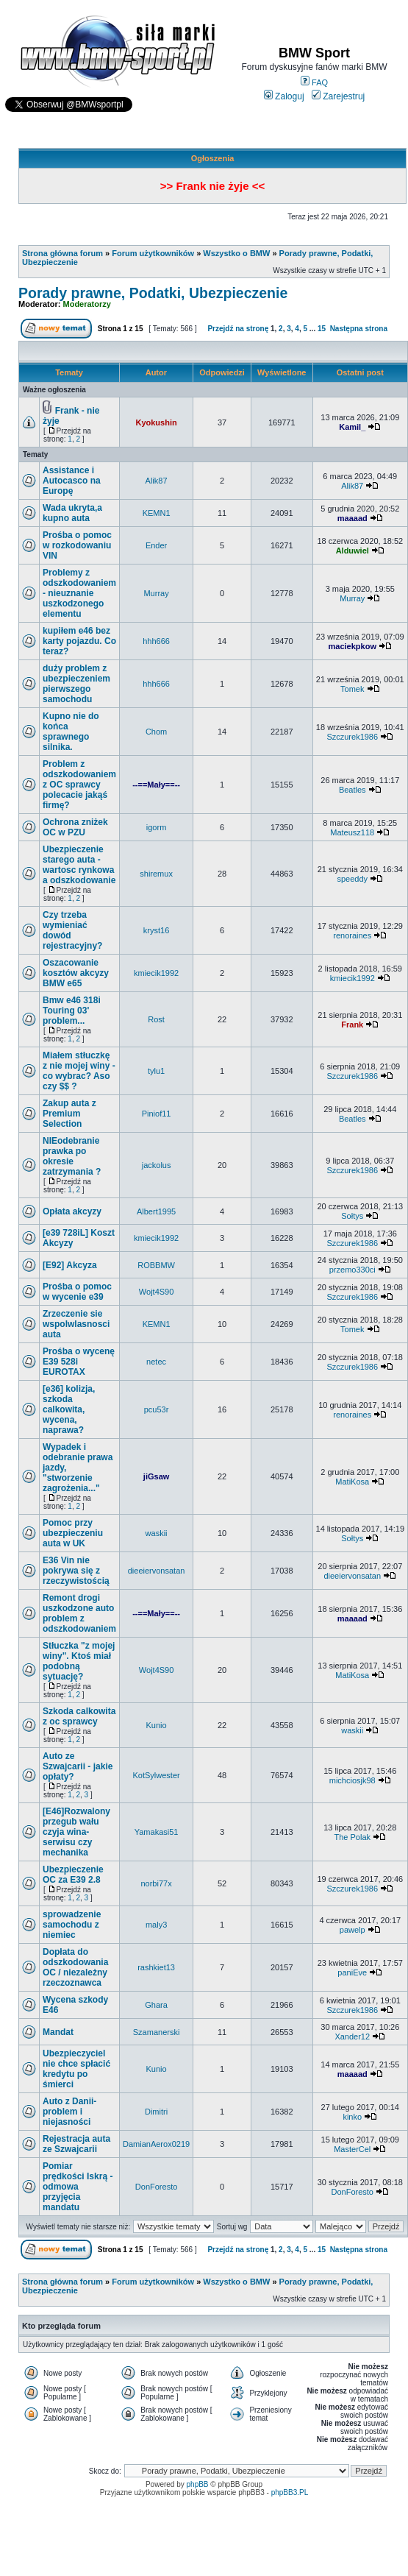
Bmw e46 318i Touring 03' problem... (72, 1010)
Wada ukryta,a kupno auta (72, 513)
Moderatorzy (87, 304)
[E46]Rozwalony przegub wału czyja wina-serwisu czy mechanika (76, 1832)
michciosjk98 (352, 1780)
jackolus (156, 1165)
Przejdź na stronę (237, 329)
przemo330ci (352, 1269)
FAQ (314, 82)
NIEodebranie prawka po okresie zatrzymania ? (72, 1156)
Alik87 (157, 480)
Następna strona (358, 329)
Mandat (58, 2032)
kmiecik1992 (156, 973)
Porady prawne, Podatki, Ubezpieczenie (152, 293)
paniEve (352, 1972)
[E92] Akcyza (70, 1265)
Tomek (352, 688)
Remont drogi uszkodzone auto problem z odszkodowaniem (79, 1613)
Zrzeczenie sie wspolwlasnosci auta (76, 1324)
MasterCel (352, 2149)
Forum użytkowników (153, 253)
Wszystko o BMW (236, 253)
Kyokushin (155, 422)
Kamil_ (352, 426)
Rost (156, 1019)
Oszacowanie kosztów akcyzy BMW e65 (76, 973)
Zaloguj (284, 96)
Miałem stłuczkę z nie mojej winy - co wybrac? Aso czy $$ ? (79, 1070)
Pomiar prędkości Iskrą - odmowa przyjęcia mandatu (77, 2186)
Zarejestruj (338, 96)
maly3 (156, 1924)
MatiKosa (352, 1481)
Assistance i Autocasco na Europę (72, 480)
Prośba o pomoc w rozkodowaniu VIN (77, 545)
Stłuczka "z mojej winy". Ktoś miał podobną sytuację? (79, 1661)
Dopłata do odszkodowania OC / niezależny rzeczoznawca (75, 1967)
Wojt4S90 (156, 1291)
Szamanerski (156, 2032)
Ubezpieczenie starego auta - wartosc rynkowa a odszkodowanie (79, 864)
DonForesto (156, 2186)
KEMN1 (157, 513)
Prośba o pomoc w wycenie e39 (77, 1291)
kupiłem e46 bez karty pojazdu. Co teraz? (79, 641)
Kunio (156, 1725)
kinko (352, 2116)
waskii (157, 1533)
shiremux (156, 873)
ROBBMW (156, 1265)
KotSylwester (155, 1775)
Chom (156, 731)
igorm (156, 827)
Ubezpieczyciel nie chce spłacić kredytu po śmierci (76, 2069)
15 (322, 329)
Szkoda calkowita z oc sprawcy (79, 1716)
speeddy (352, 878)
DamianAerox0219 (156, 2144)
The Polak (352, 1837)
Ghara (156, 2004)
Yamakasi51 (157, 1831)
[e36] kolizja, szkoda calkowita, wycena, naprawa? (69, 1409)
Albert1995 (156, 1211)
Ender (156, 545)
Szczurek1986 (352, 736)
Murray (155, 593)
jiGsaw (156, 1476)
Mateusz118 (352, 832)
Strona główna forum (62, 253)
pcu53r (156, 1409)
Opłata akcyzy (72, 1211)
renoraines (352, 935)
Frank (352, 1024)
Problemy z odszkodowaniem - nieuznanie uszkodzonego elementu (79, 593)
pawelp (352, 1929)
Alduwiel (352, 550)
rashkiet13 (156, 1967)
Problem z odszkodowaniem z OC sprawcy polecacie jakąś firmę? (79, 784)
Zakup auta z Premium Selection (69, 1113)
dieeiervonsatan (156, 1570)
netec (156, 1361)
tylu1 (156, 1070)
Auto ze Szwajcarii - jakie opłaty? (77, 1766)
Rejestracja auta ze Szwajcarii (76, 2144)
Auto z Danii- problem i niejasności (69, 2111)
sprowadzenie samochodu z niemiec (72, 1924)
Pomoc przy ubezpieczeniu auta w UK (73, 1533)
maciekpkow (352, 646)
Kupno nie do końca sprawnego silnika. (71, 731)
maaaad (352, 518)
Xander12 (352, 2036)
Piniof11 (156, 1113)
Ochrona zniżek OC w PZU (75, 827)
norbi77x (155, 1883)
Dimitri (156, 2111)
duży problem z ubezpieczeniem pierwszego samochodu (76, 683)
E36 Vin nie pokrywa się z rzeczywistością (76, 1570)
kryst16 (156, 930)
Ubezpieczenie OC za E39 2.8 (73, 1874)
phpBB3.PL (290, 2492)
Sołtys (352, 1215)
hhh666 (156, 641)
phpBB (198, 2484)
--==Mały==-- (156, 784)
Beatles (352, 789)
